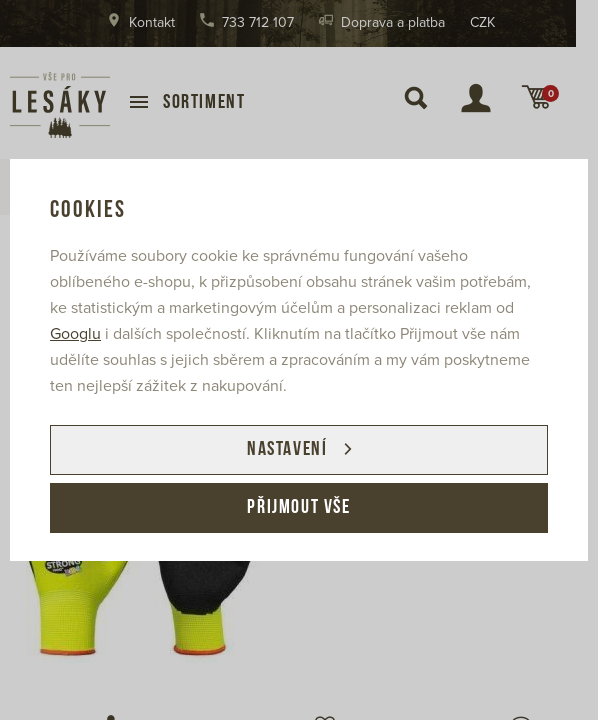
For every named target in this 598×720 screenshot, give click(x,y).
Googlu (75, 334)
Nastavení (287, 450)
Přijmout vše (298, 508)
